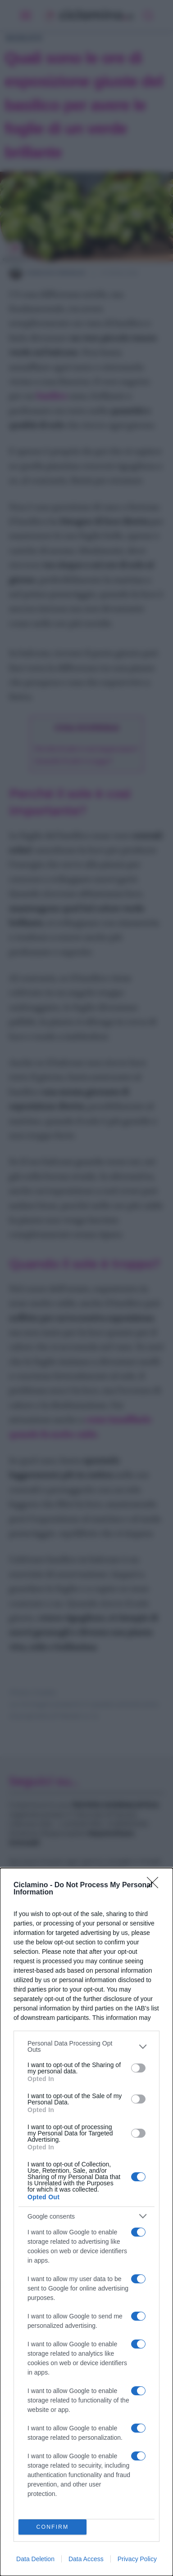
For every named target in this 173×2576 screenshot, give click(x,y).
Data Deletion (35, 2559)
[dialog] (86, 2222)
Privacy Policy (137, 2559)
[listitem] (86, 2046)
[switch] (138, 2067)
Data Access (86, 2559)
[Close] (155, 1885)
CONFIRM (52, 2527)
